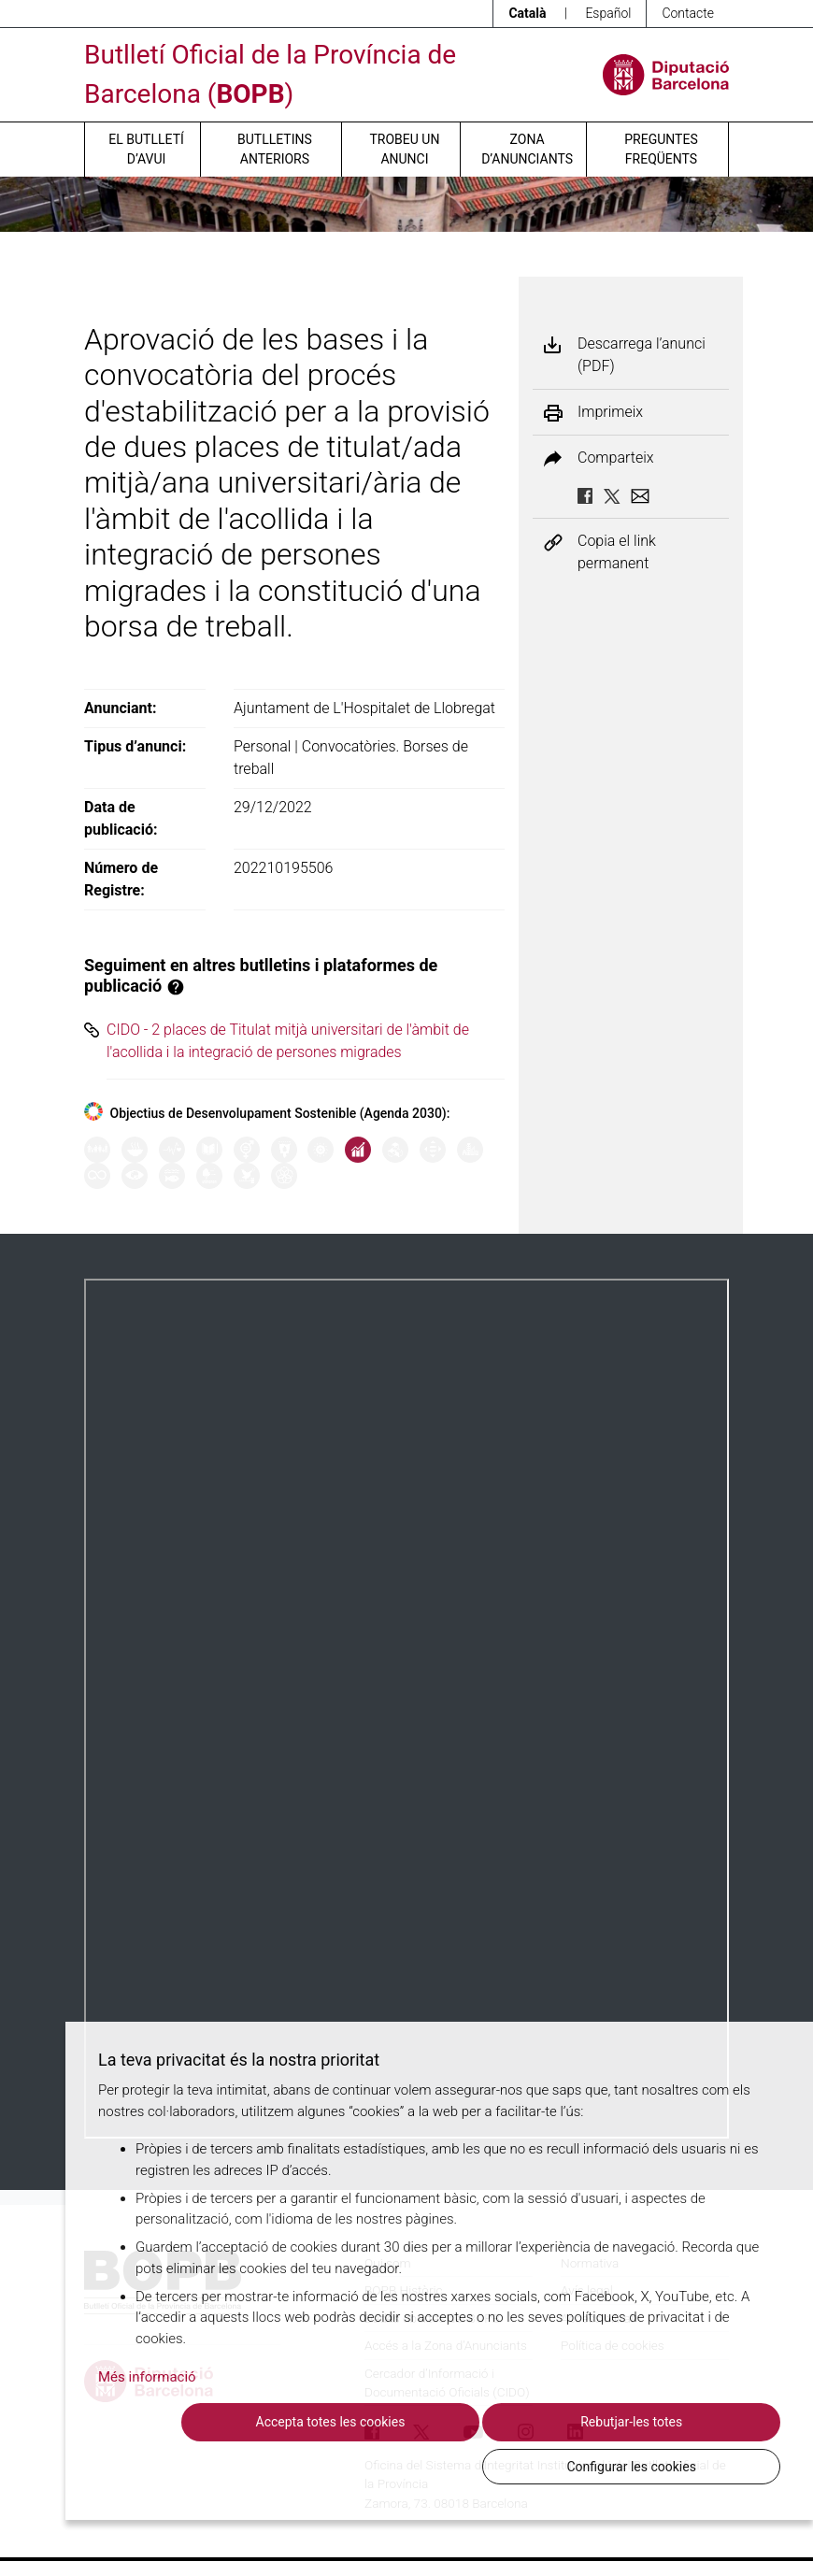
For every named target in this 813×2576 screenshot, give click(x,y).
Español (608, 13)
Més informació (147, 2420)
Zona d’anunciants (527, 149)
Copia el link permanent (617, 552)
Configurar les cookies (677, 2465)
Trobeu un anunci (404, 149)
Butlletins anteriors (274, 149)
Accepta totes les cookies (261, 2465)
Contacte (688, 13)
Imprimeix (610, 412)
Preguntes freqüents (660, 149)
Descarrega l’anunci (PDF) (642, 355)
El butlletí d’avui (145, 149)
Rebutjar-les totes (470, 2465)
